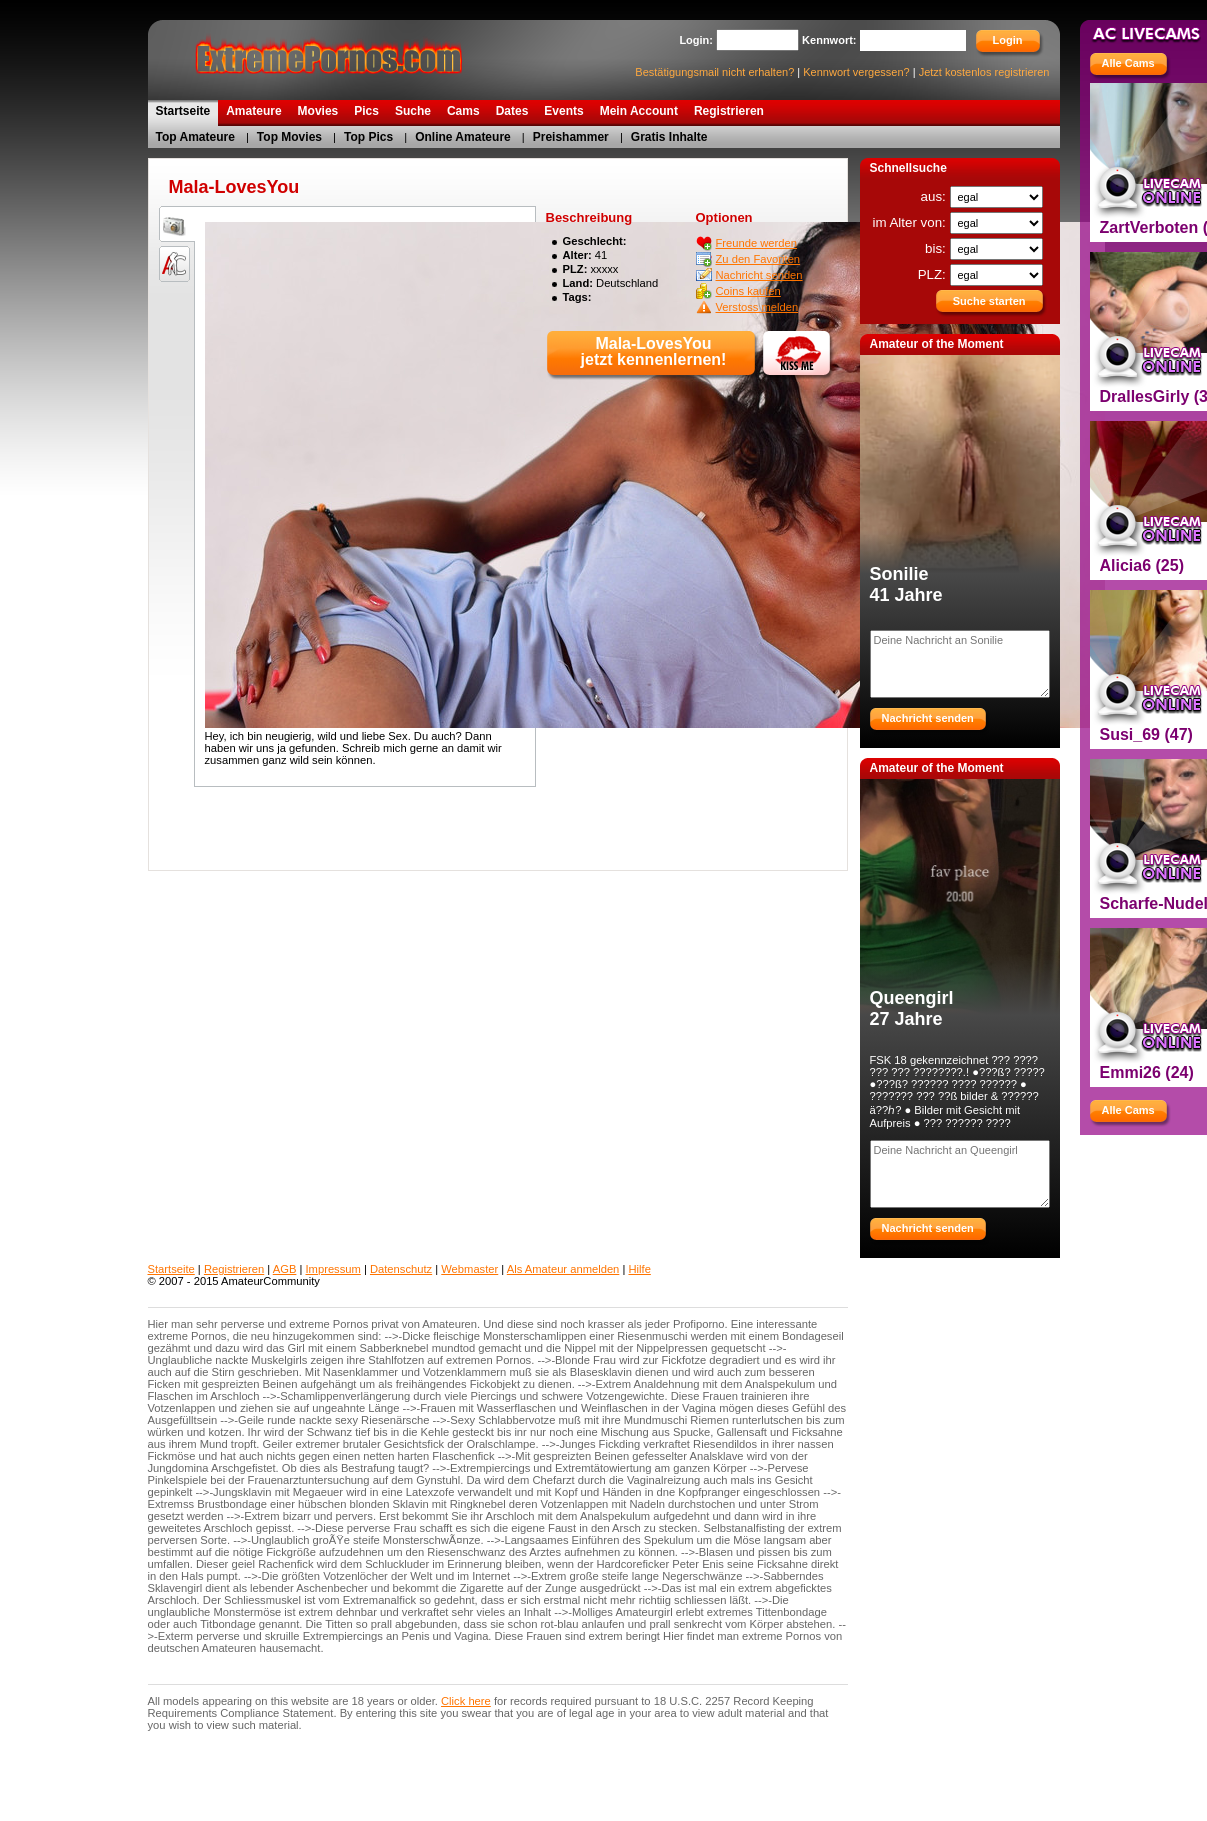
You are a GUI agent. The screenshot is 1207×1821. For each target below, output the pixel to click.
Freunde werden (756, 243)
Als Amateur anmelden (563, 1269)
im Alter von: (910, 222)
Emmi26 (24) (1147, 1072)
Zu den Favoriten (758, 259)
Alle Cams (1128, 63)
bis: (937, 248)
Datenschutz (401, 1269)
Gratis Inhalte (669, 137)
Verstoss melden (757, 307)
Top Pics (368, 137)
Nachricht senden (759, 275)
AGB (285, 1269)
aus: (935, 196)
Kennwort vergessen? (856, 72)
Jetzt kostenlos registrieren (984, 72)
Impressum (333, 1269)
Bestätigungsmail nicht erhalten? (714, 72)
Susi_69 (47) (1146, 734)
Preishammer (571, 137)
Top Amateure (195, 137)
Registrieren (234, 1269)
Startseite (171, 1269)
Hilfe (639, 1269)
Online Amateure (463, 137)
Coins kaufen (748, 291)
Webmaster (469, 1269)
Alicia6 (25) (1142, 565)
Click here (466, 1701)
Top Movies (289, 137)
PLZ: (934, 274)
